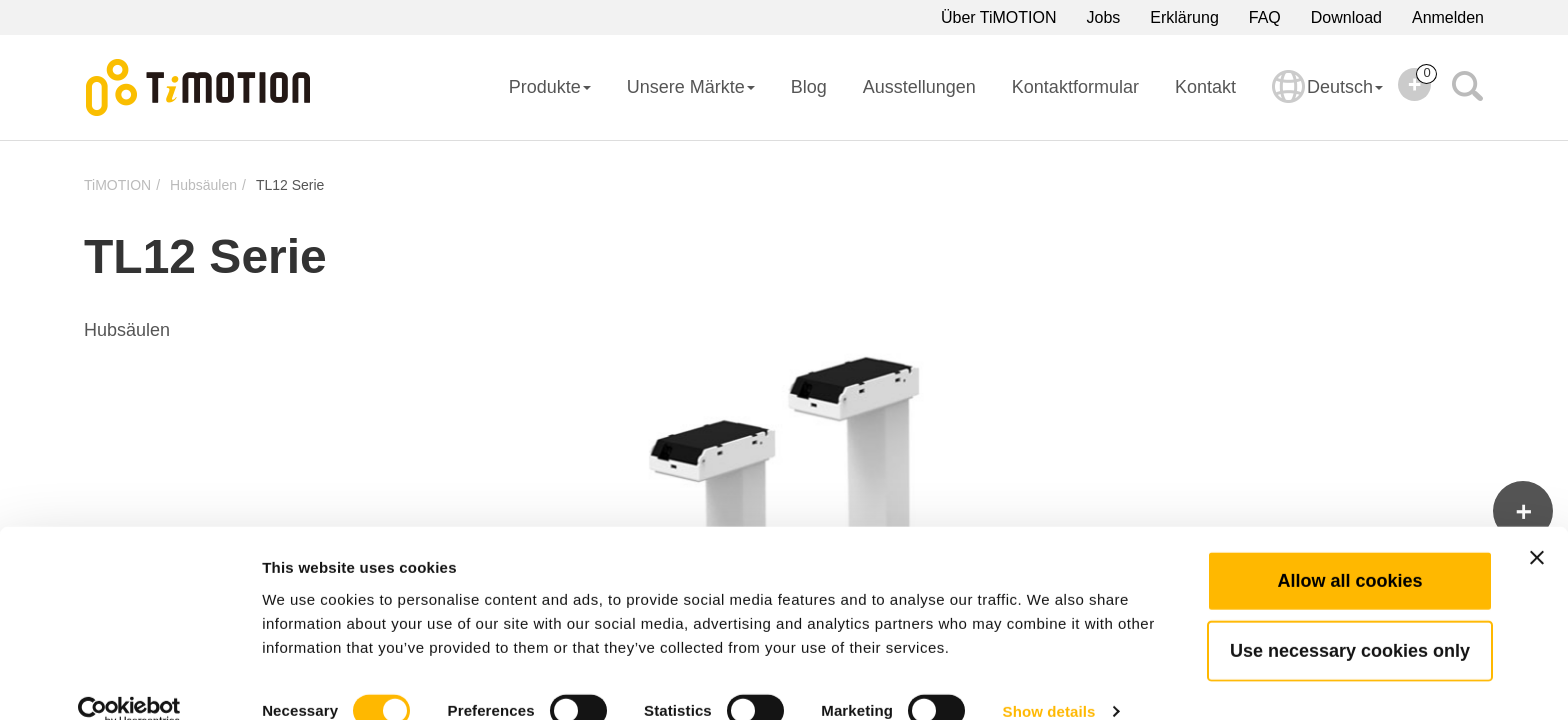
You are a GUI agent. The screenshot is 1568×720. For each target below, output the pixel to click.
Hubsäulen (203, 185)
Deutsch (1327, 100)
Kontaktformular (1075, 87)
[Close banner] (1537, 526)
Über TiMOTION (999, 17)
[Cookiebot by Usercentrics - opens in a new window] (129, 681)
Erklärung (1184, 17)
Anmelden (1448, 17)
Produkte (550, 87)
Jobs (1104, 17)
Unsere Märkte (691, 87)
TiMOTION (117, 185)
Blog (809, 87)
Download (1346, 17)
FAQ (1265, 17)
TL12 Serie (290, 185)
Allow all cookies (1349, 549)
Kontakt (1205, 87)
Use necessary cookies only (1350, 619)
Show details (1049, 680)
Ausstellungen (919, 87)
